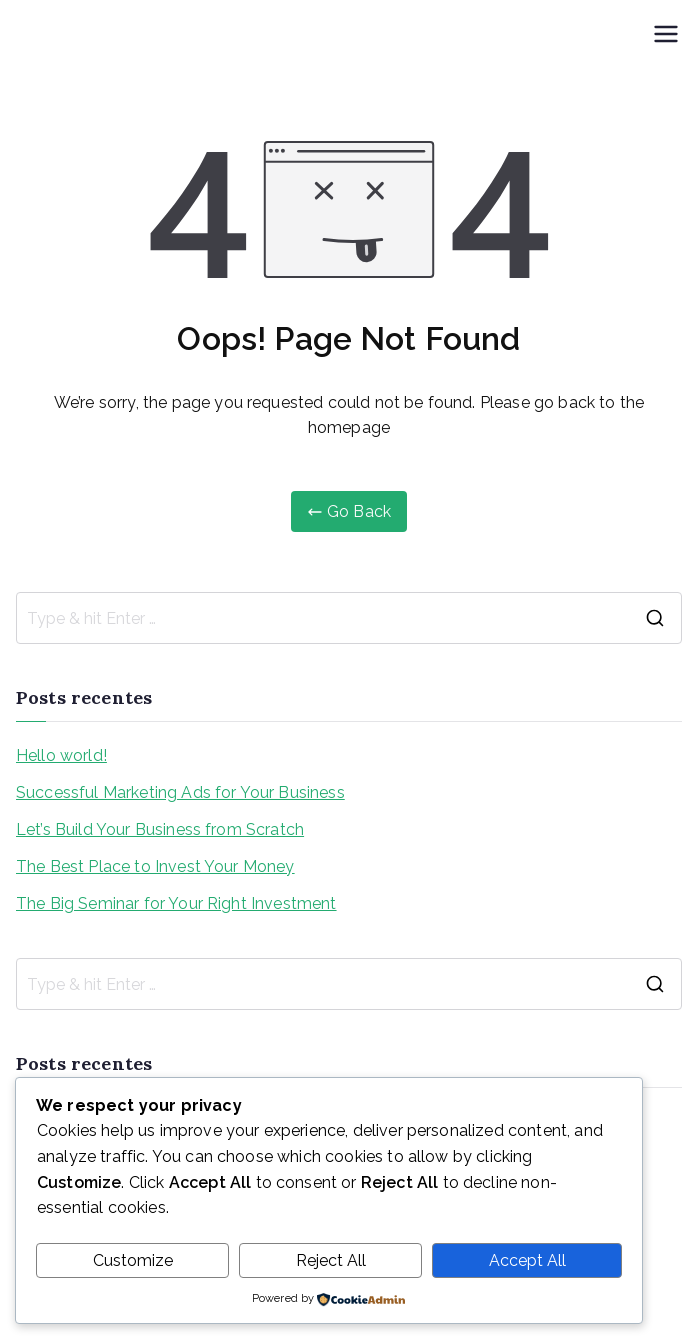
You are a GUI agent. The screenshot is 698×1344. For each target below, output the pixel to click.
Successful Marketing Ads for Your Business (180, 792)
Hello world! (61, 755)
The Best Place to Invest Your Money (155, 866)
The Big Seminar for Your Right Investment (176, 903)
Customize (133, 1260)
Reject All (331, 1260)
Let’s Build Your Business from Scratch (160, 829)
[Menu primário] (666, 34)
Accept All (527, 1260)
